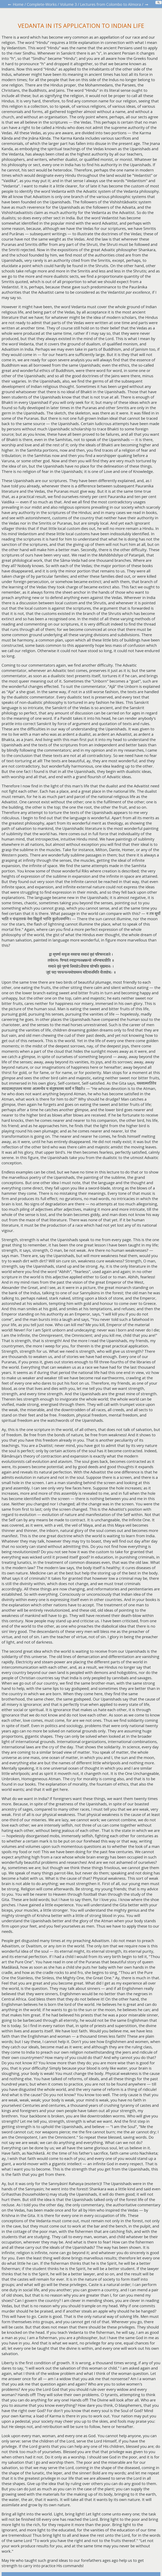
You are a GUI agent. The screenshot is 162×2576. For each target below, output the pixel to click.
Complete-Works (42, 4)
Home (18, 4)
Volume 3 (68, 4)
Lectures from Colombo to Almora (110, 4)
